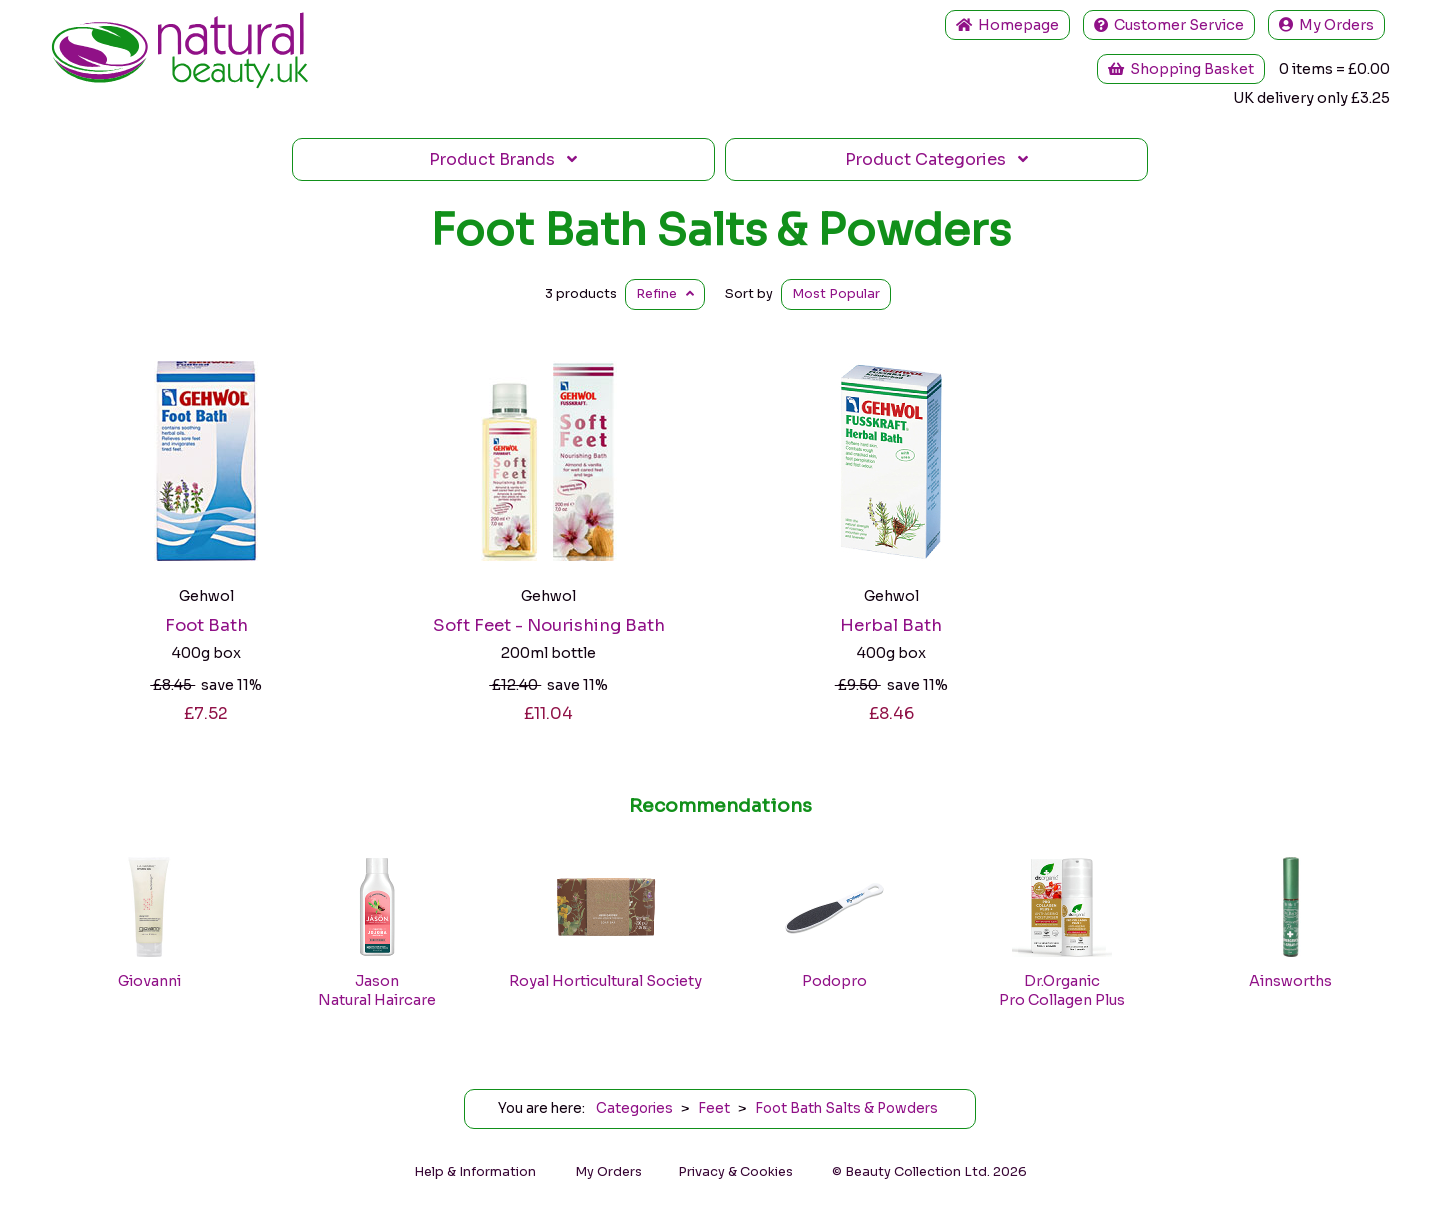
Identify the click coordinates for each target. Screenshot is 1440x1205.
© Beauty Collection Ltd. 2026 (929, 1172)
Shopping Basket (1181, 69)
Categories (936, 159)
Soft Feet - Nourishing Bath (549, 625)
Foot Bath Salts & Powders (720, 230)
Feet (714, 1108)
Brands (503, 159)
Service (1169, 25)
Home (1007, 25)
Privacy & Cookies (735, 1172)
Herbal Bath (891, 625)
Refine (665, 294)
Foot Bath (206, 625)
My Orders (1326, 25)
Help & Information (475, 1172)
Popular (836, 294)
